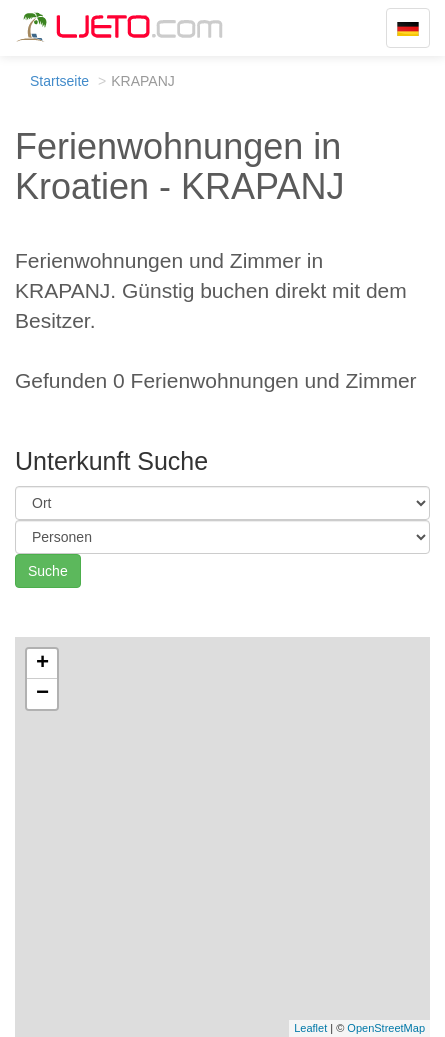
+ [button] (42, 664)
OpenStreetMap (386, 1028)
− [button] (42, 694)
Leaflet (310, 1028)
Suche (48, 571)
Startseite (59, 81)
